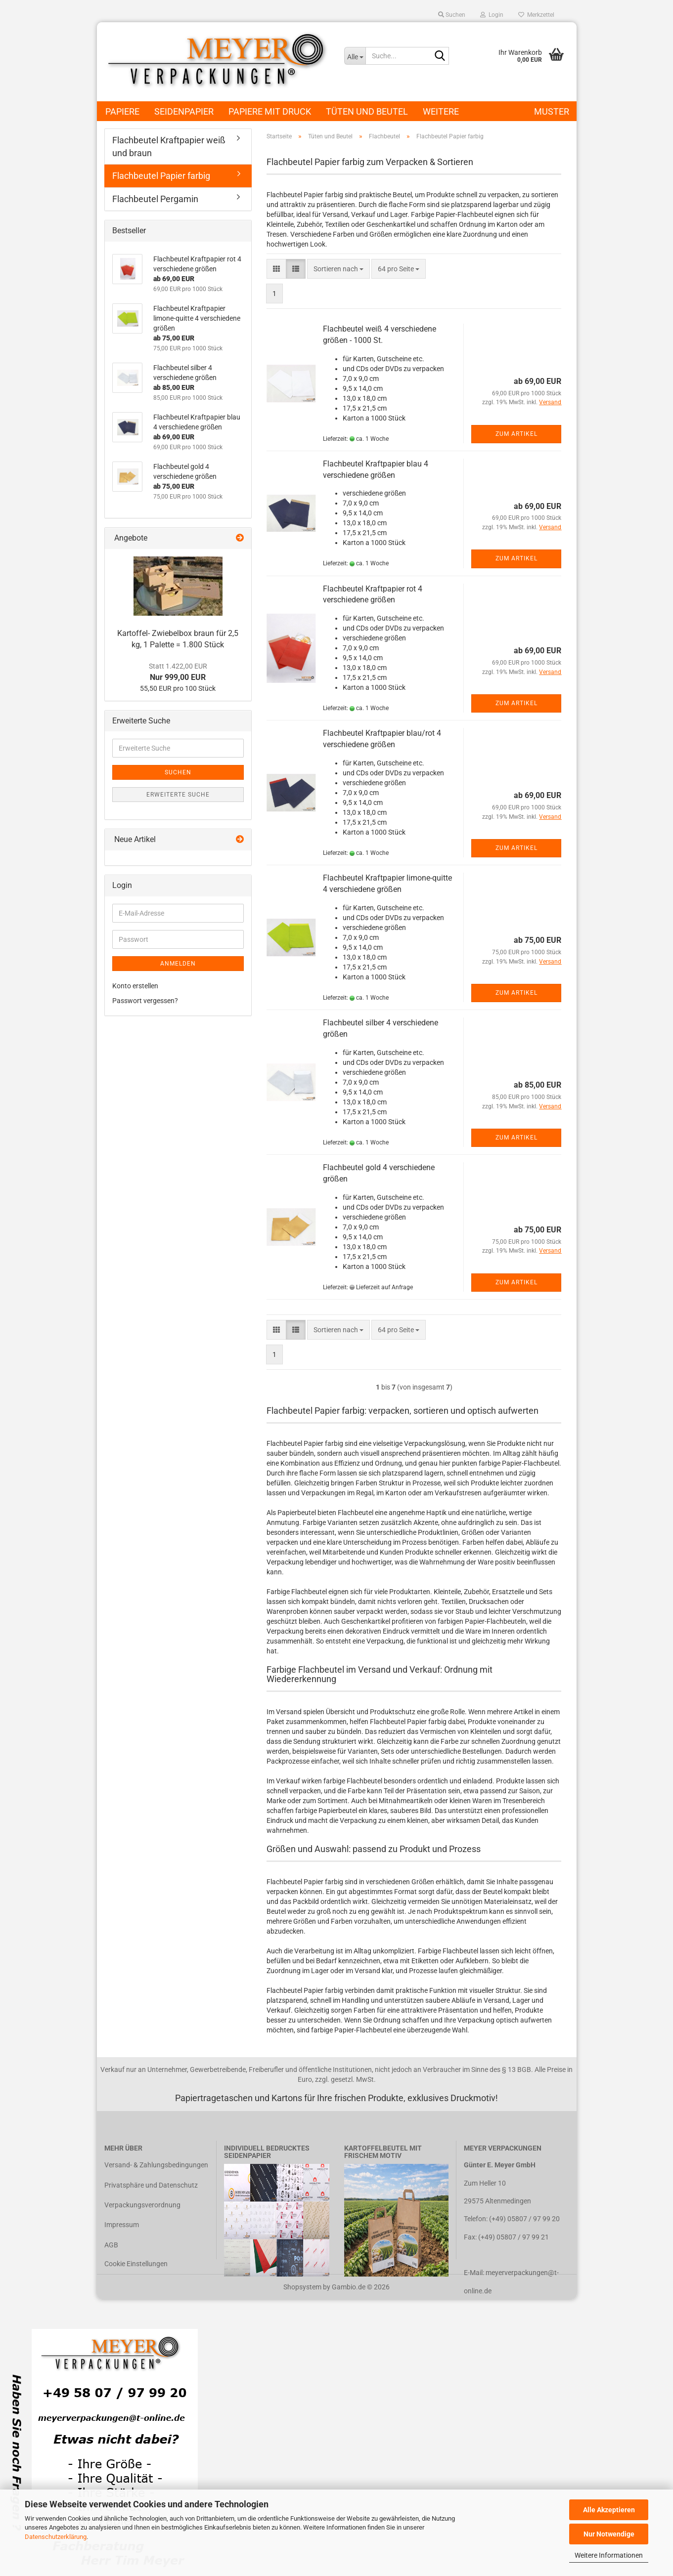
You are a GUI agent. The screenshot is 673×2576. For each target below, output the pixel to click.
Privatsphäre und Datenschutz (151, 2185)
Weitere (441, 111)
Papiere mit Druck (269, 111)
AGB (111, 2245)
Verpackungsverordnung (142, 2205)
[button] (276, 269)
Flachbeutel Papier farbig (161, 175)
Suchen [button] (451, 14)
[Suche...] (354, 56)
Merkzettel (536, 14)
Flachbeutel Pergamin (155, 199)
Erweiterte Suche (178, 794)
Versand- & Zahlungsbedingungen (156, 2165)
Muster (551, 111)
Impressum (121, 2225)
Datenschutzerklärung (56, 2536)
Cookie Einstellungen (136, 2264)
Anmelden (178, 963)
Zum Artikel (516, 433)
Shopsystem (302, 2287)
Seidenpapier (184, 111)
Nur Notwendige (608, 2534)
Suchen (178, 772)
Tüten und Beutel (367, 111)
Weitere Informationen (609, 2555)
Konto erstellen (135, 986)
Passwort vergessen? (145, 1001)
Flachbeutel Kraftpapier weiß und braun (168, 146)
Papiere (122, 111)
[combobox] (338, 269)
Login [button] (491, 14)
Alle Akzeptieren (609, 2510)
